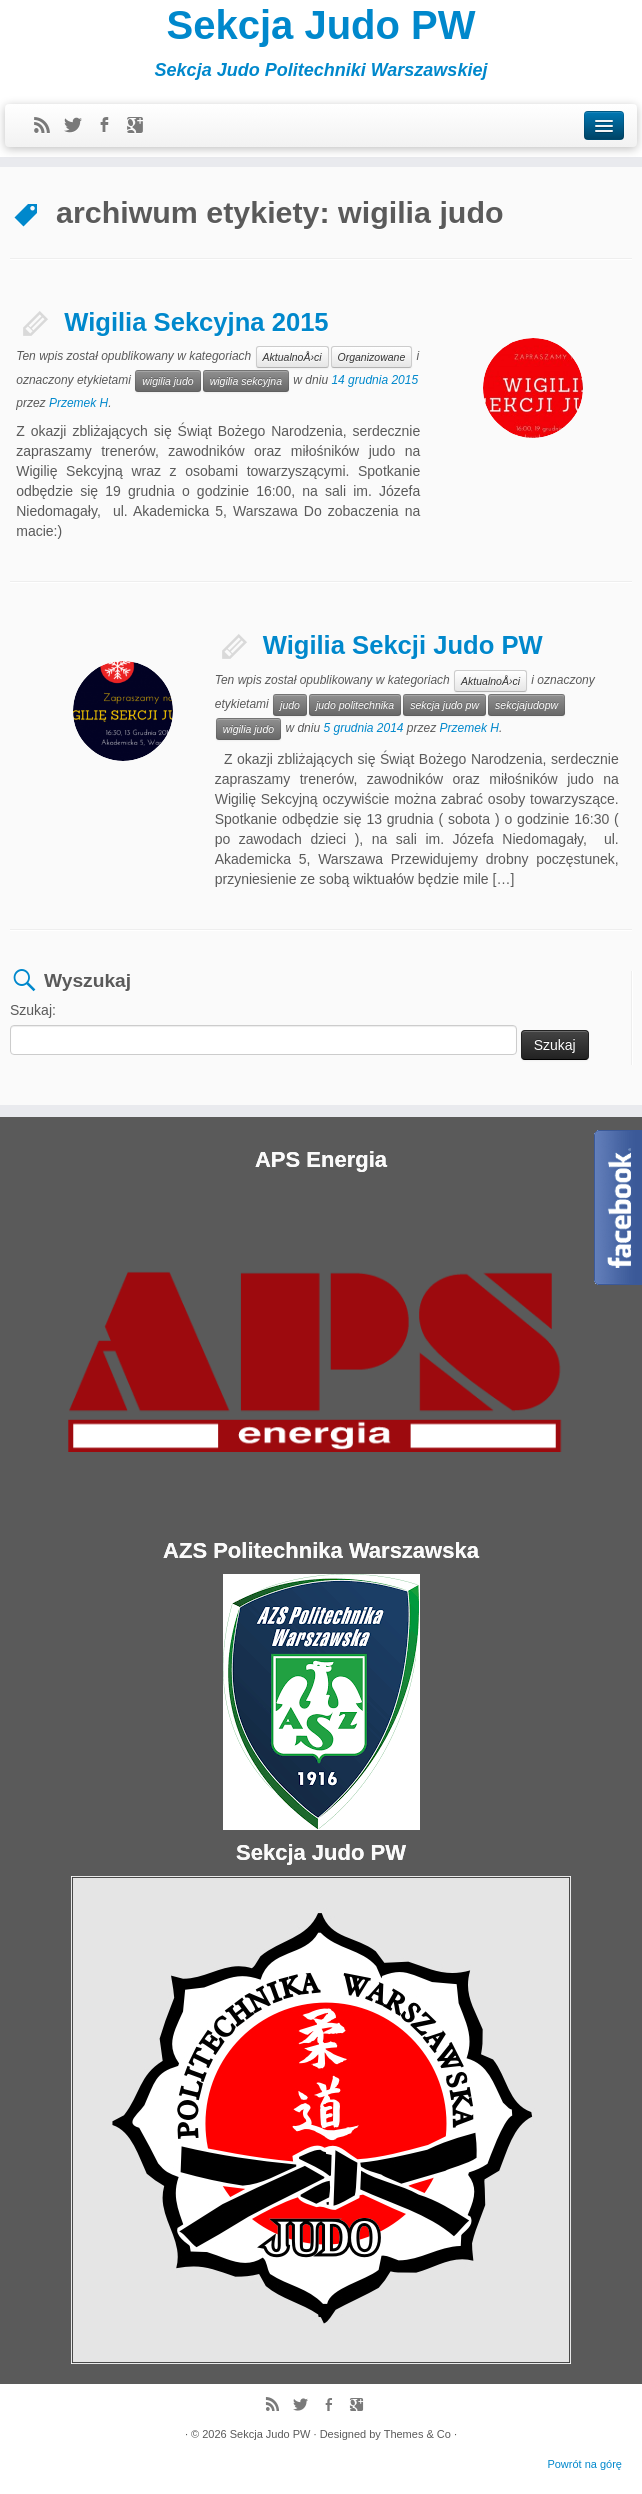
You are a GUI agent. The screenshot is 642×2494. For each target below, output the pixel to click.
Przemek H (78, 403)
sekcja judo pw (444, 705)
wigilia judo (167, 381)
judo (290, 705)
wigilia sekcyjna (246, 381)
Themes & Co (417, 2434)
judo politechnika (355, 705)
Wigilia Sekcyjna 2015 (196, 322)
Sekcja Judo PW (321, 25)
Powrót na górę (584, 2464)
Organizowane (372, 357)
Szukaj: (33, 1010)
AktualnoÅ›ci (292, 357)
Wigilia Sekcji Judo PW (403, 645)
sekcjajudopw (526, 705)
